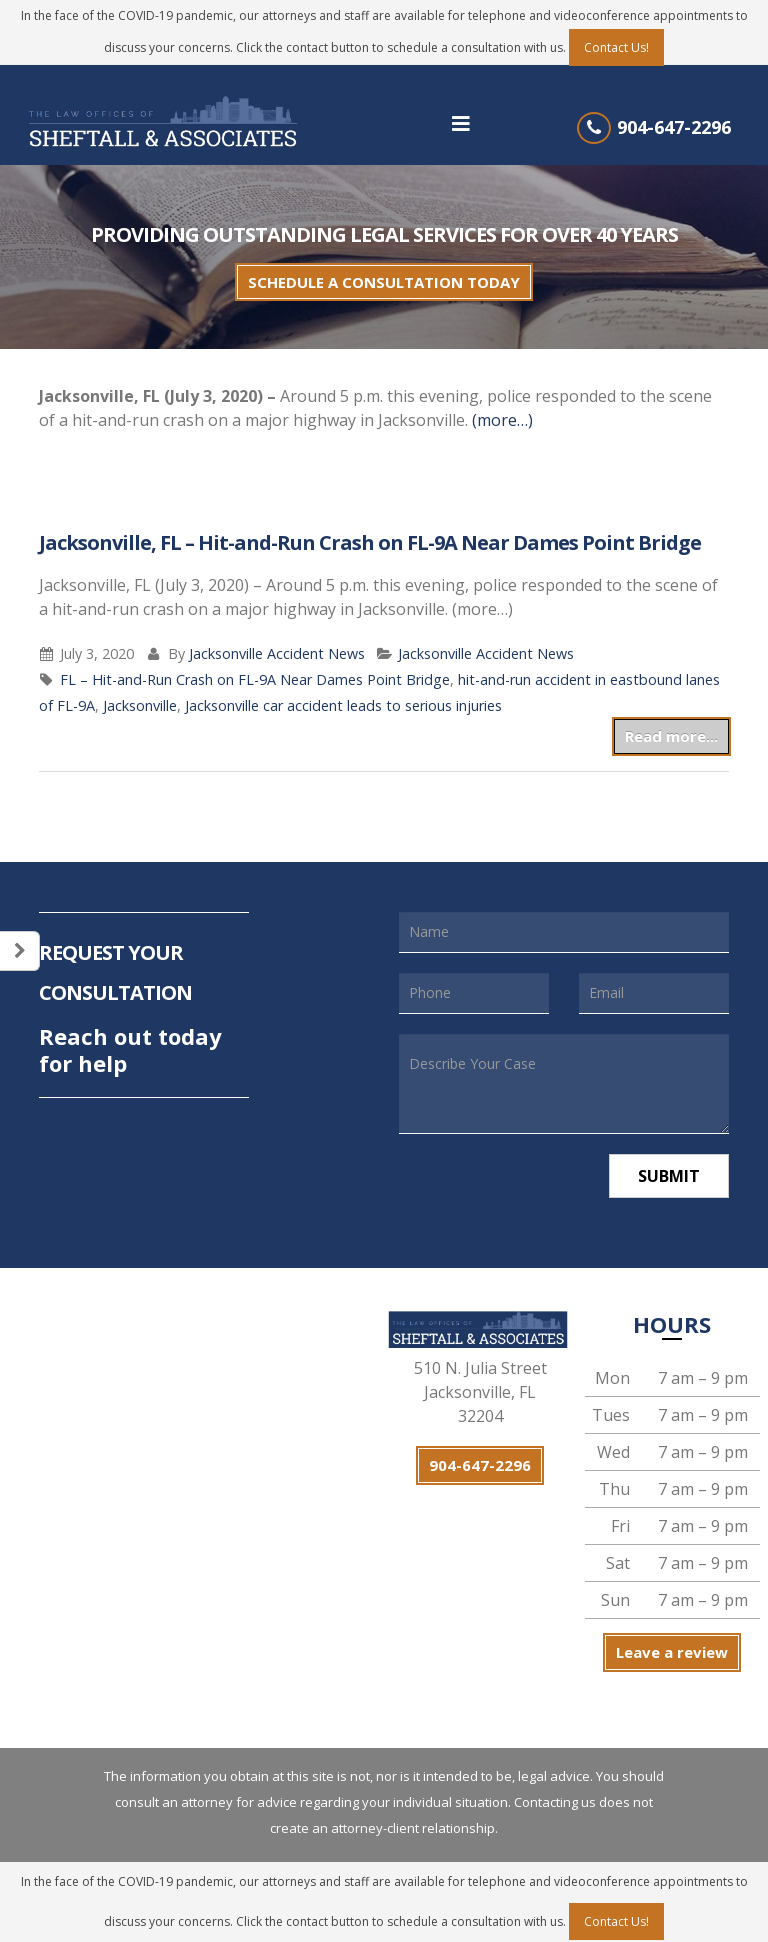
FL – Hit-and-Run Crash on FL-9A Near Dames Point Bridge (255, 679)
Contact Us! (616, 47)
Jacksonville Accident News (277, 653)
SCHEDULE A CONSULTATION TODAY (384, 282)
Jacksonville (140, 705)
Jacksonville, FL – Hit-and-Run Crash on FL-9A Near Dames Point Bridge (370, 542)
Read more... (671, 736)
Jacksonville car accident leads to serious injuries (343, 705)
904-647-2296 (674, 127)
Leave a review (672, 1652)
